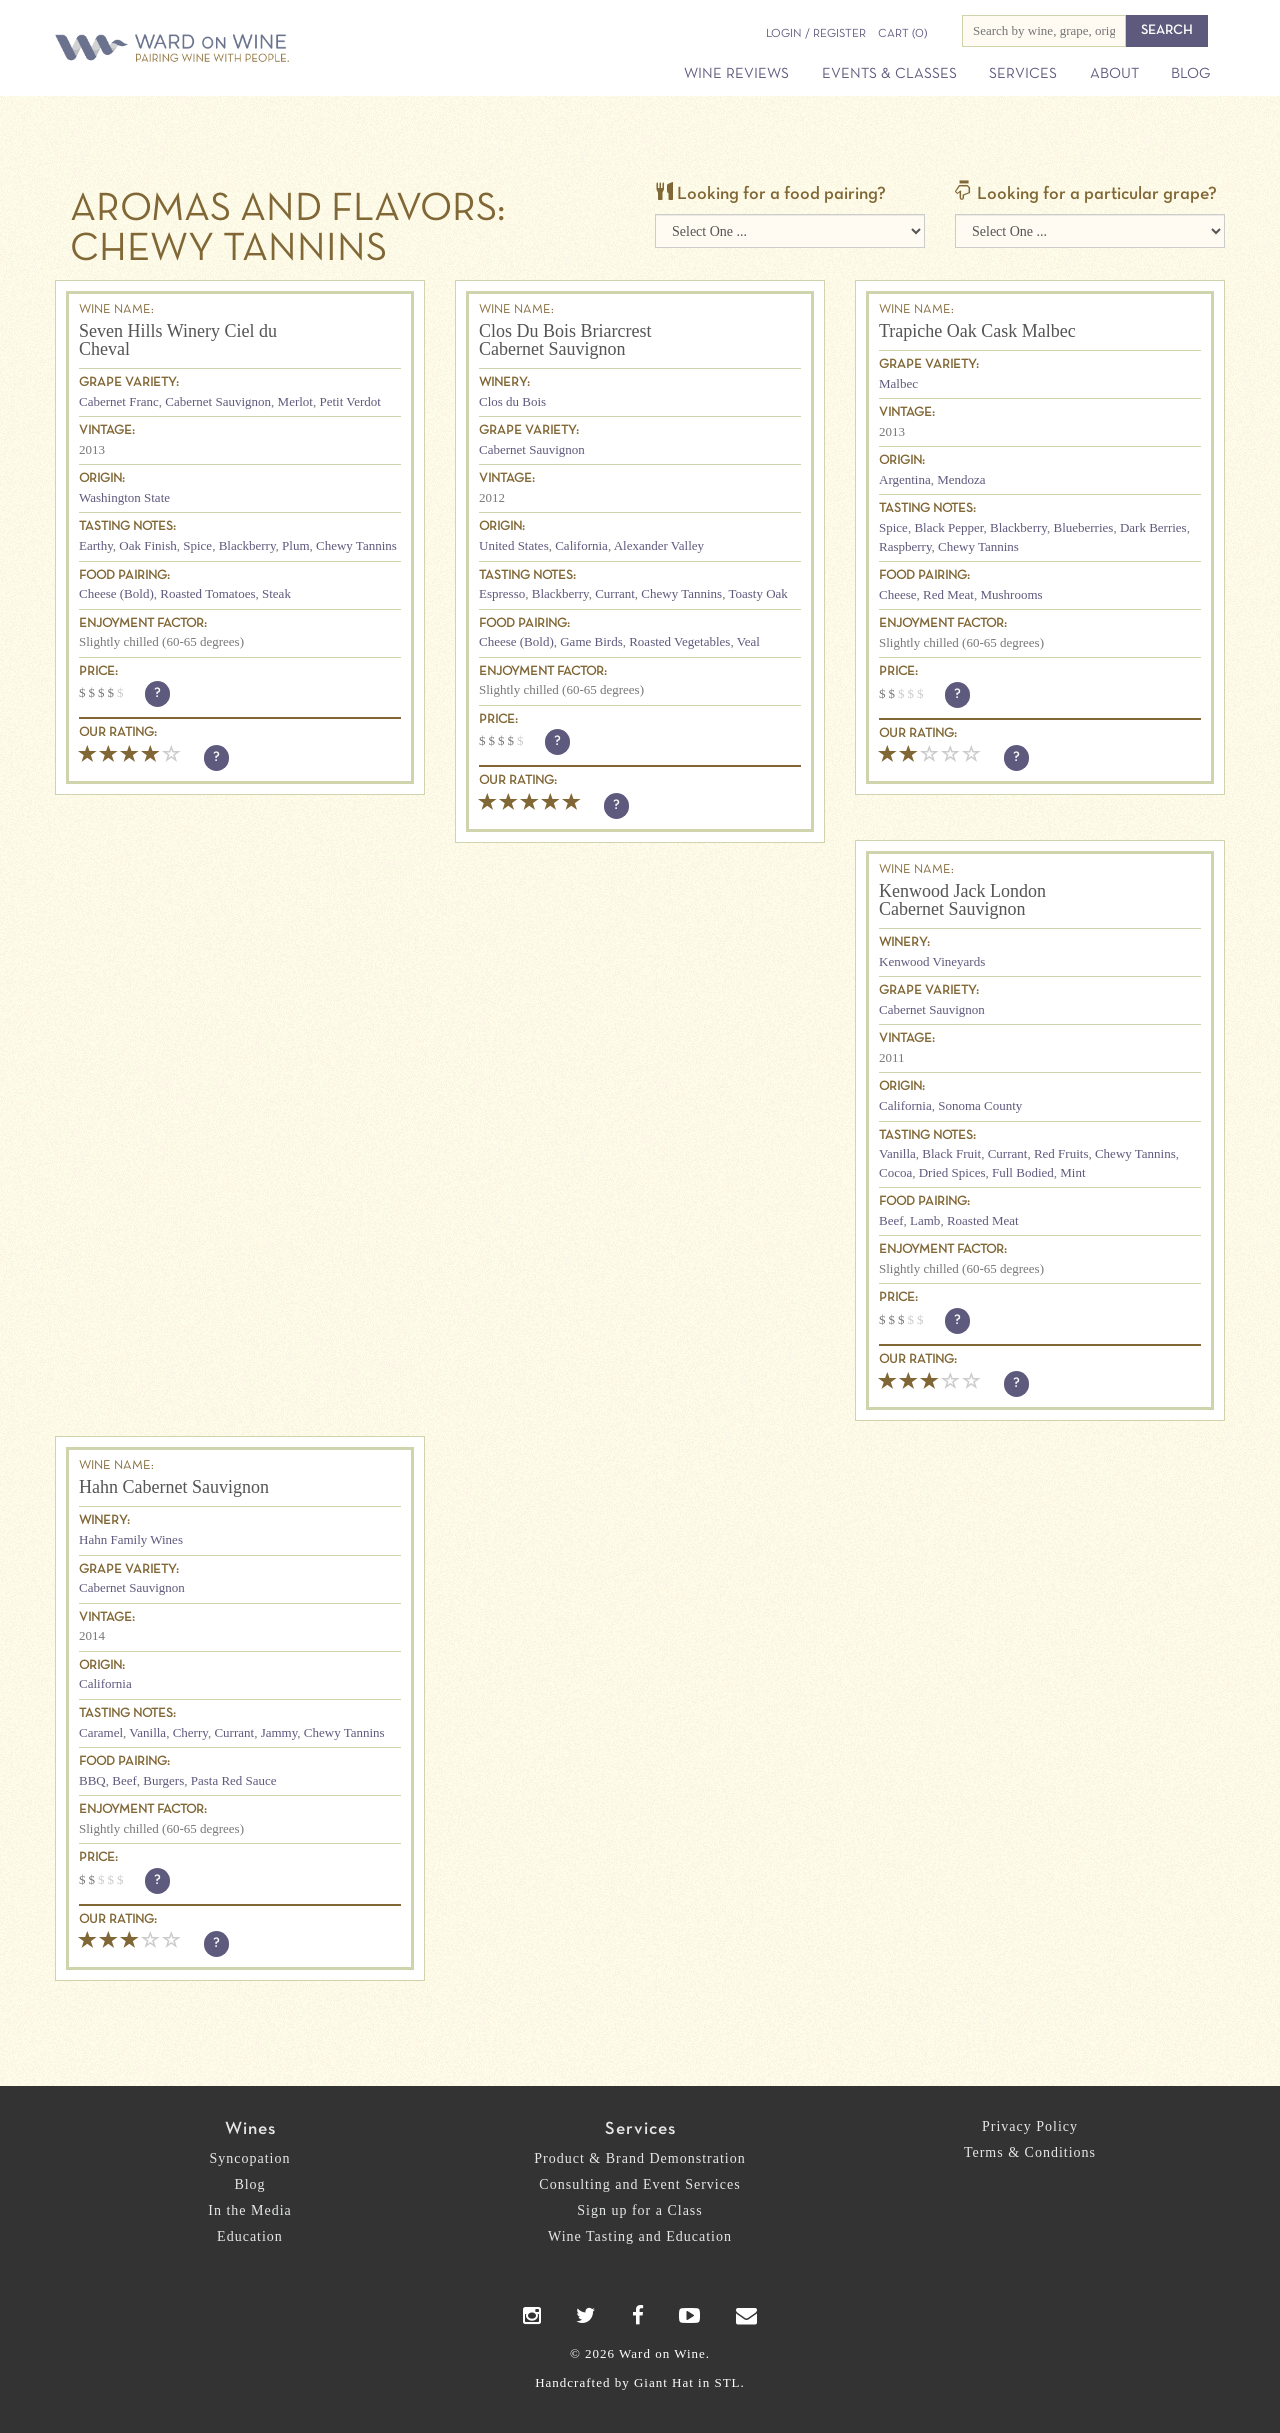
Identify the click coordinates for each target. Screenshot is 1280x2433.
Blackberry (247, 545)
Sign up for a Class (640, 2210)
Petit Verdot (350, 401)
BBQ (92, 1780)
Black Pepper (948, 527)
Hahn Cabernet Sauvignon (174, 1487)
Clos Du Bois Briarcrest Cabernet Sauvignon (565, 340)
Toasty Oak (757, 593)
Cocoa (895, 1172)
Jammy (279, 1732)
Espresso (502, 593)
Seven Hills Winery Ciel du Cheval (178, 340)
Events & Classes (889, 74)
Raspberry (905, 546)
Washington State (124, 497)
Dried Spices (952, 1172)
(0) (902, 34)
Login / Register (816, 34)
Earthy (96, 545)
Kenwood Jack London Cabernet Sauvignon (962, 900)
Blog (1190, 74)
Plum (295, 545)
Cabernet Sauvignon (218, 401)
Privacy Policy (1030, 2126)
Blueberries (1083, 527)
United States (514, 545)
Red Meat (948, 594)
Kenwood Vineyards (932, 961)
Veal (748, 641)
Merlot (295, 401)
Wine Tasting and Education (640, 2236)
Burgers (163, 1780)
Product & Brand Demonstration (639, 2158)
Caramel (101, 1732)
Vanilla (897, 1153)
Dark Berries (1153, 527)
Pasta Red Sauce (234, 1780)
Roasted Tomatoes (207, 593)
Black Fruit (951, 1153)
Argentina (905, 479)
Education (250, 2236)
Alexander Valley (659, 545)
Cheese (898, 594)
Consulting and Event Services (639, 2184)
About (1114, 74)
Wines (250, 2129)
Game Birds (591, 641)
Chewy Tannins (356, 545)
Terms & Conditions (1030, 2152)
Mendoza (961, 479)
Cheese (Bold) (116, 593)
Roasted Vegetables (679, 641)
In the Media (250, 2210)
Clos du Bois (512, 401)
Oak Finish (147, 545)
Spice (197, 545)
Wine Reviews (736, 74)
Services (1023, 74)
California (581, 545)
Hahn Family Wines (131, 1539)
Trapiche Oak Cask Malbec (977, 331)
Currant (615, 593)
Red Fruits (1061, 1153)
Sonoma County (980, 1105)
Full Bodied (1023, 1172)
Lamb (925, 1220)
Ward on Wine (242, 49)
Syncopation (250, 2158)
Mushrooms (1011, 594)
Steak (276, 593)
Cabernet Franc (119, 401)
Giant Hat (664, 2382)
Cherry (190, 1732)
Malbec (898, 383)
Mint (1072, 1172)
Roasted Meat (983, 1220)
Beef (891, 1220)
